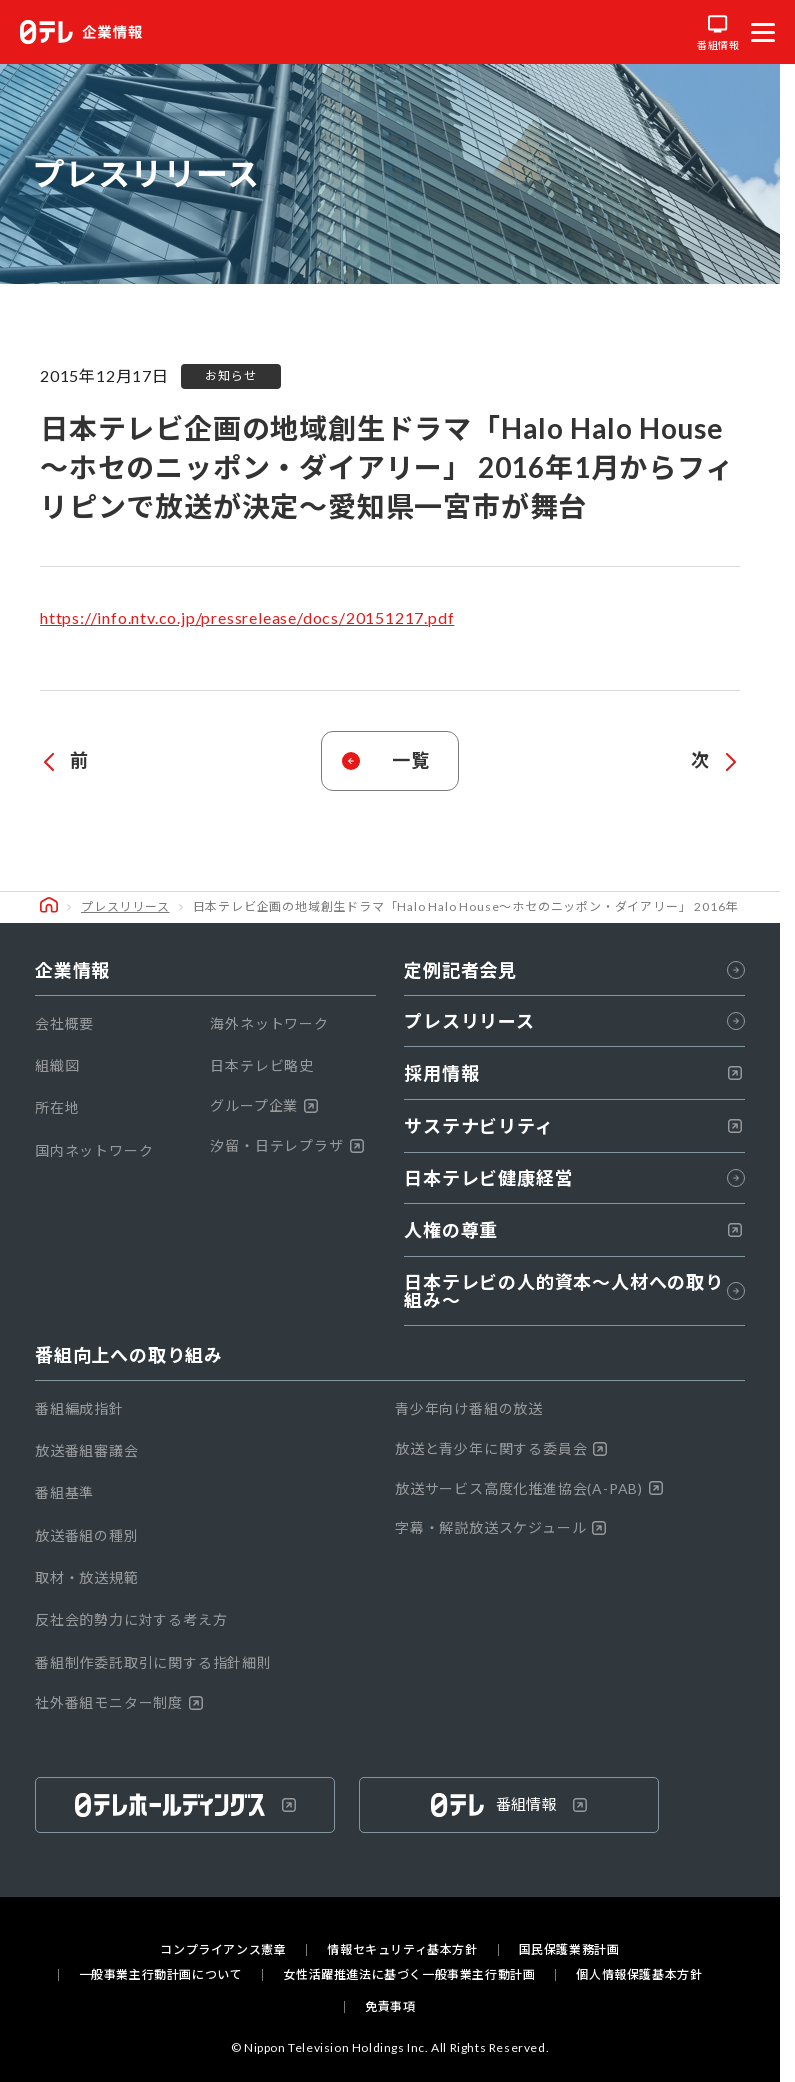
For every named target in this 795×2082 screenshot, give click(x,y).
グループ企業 (264, 1105)
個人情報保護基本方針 (639, 1975)
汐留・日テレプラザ (286, 1145)
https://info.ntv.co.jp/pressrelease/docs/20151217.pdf (247, 617)
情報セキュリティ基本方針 (402, 1950)
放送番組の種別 (87, 1535)
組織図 (57, 1065)
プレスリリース (125, 906)
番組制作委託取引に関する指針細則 (153, 1662)
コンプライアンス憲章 (223, 1950)
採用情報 (573, 1073)
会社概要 (64, 1023)
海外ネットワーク (269, 1023)
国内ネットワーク (94, 1150)
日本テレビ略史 (262, 1065)
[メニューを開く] (763, 32)
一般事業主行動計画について (161, 1975)
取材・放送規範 (87, 1577)
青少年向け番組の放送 (469, 1408)
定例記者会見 (574, 970)
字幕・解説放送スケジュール (500, 1527)
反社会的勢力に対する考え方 (131, 1619)
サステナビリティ (573, 1126)
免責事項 (390, 2007)
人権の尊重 (573, 1230)
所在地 (57, 1107)
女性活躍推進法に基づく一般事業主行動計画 (409, 1975)
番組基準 (64, 1492)
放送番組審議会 (87, 1450)
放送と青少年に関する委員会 (501, 1448)
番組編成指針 (79, 1408)
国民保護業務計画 (569, 1950)
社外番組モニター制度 (119, 1702)
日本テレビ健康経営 (574, 1178)
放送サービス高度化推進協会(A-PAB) (529, 1488)
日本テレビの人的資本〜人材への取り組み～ (574, 1291)
